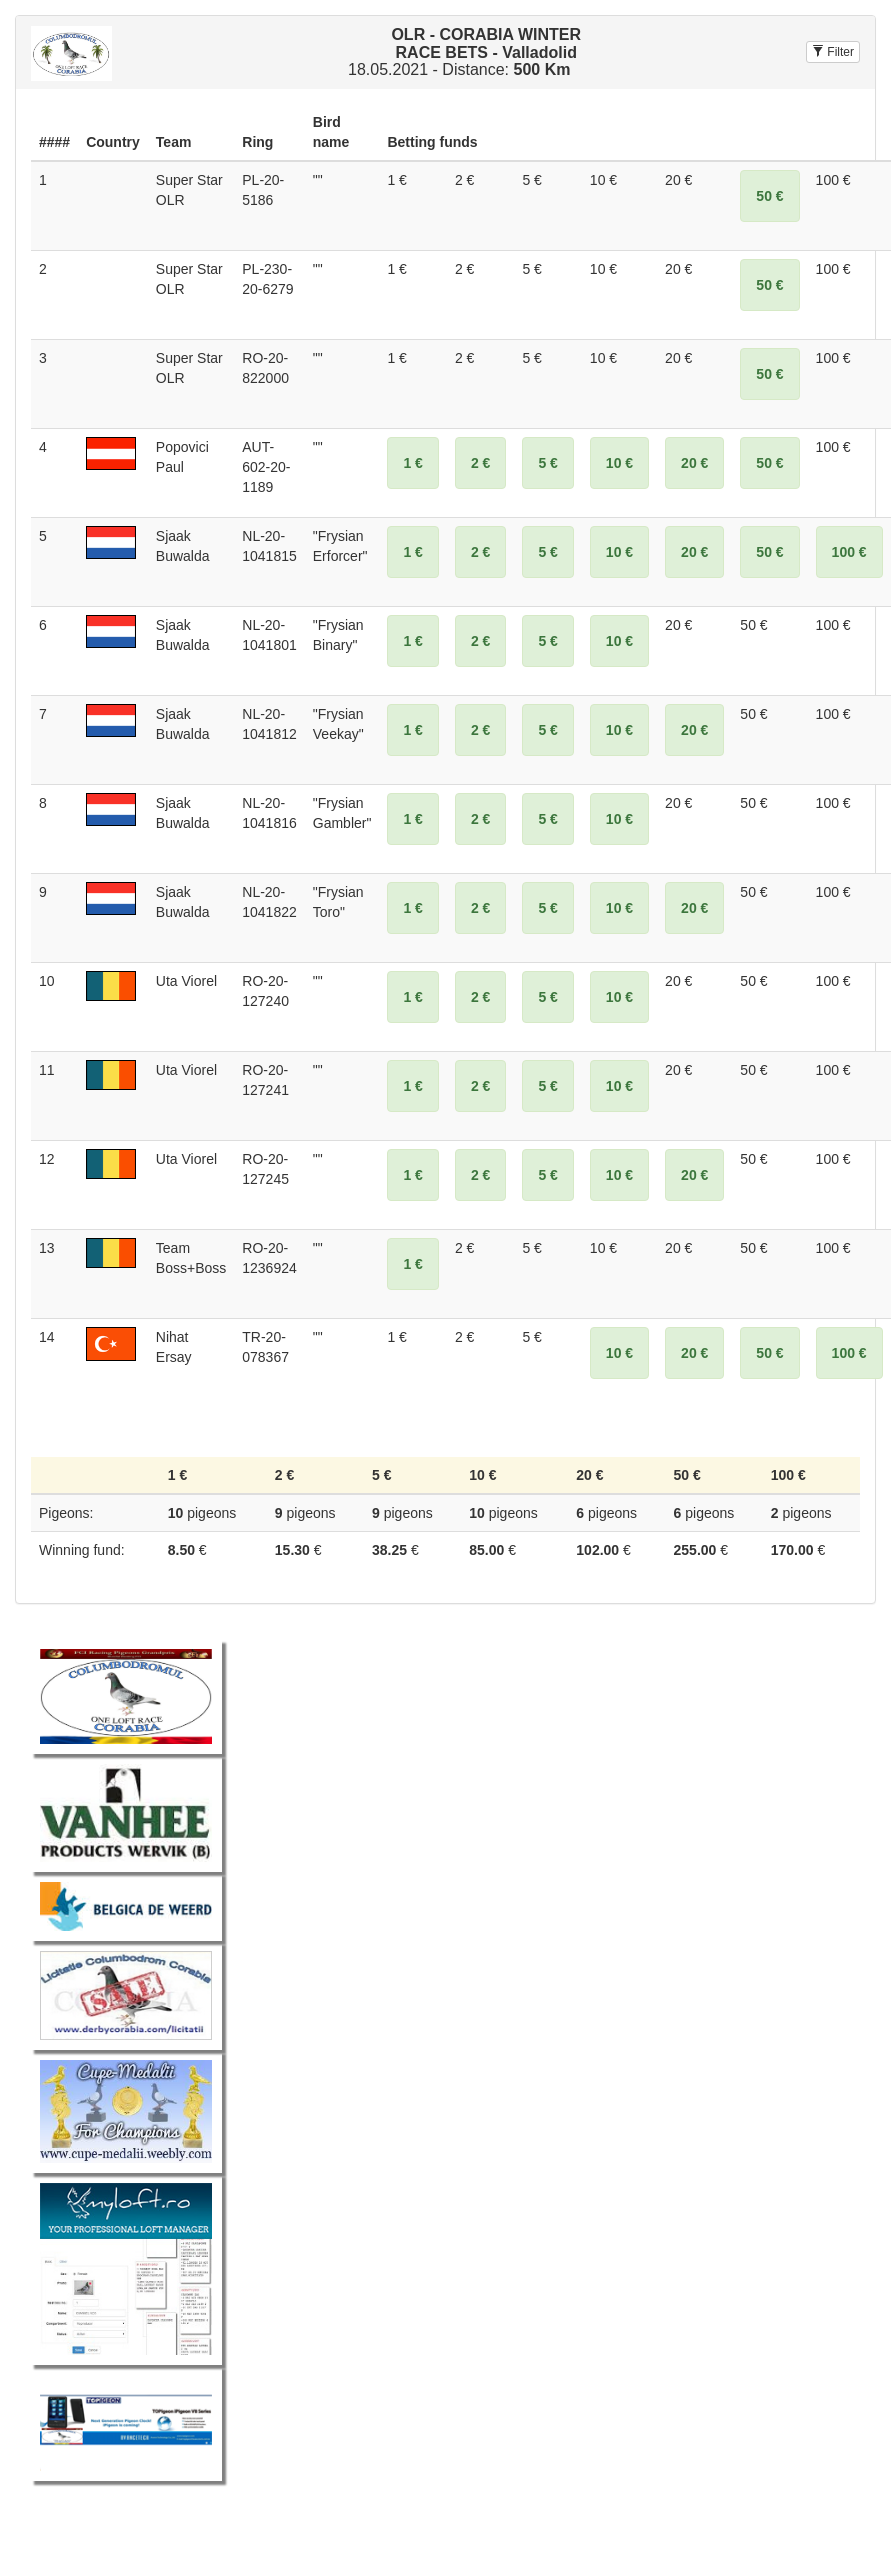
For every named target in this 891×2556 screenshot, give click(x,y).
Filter (833, 52)
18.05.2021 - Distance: (464, 52)
